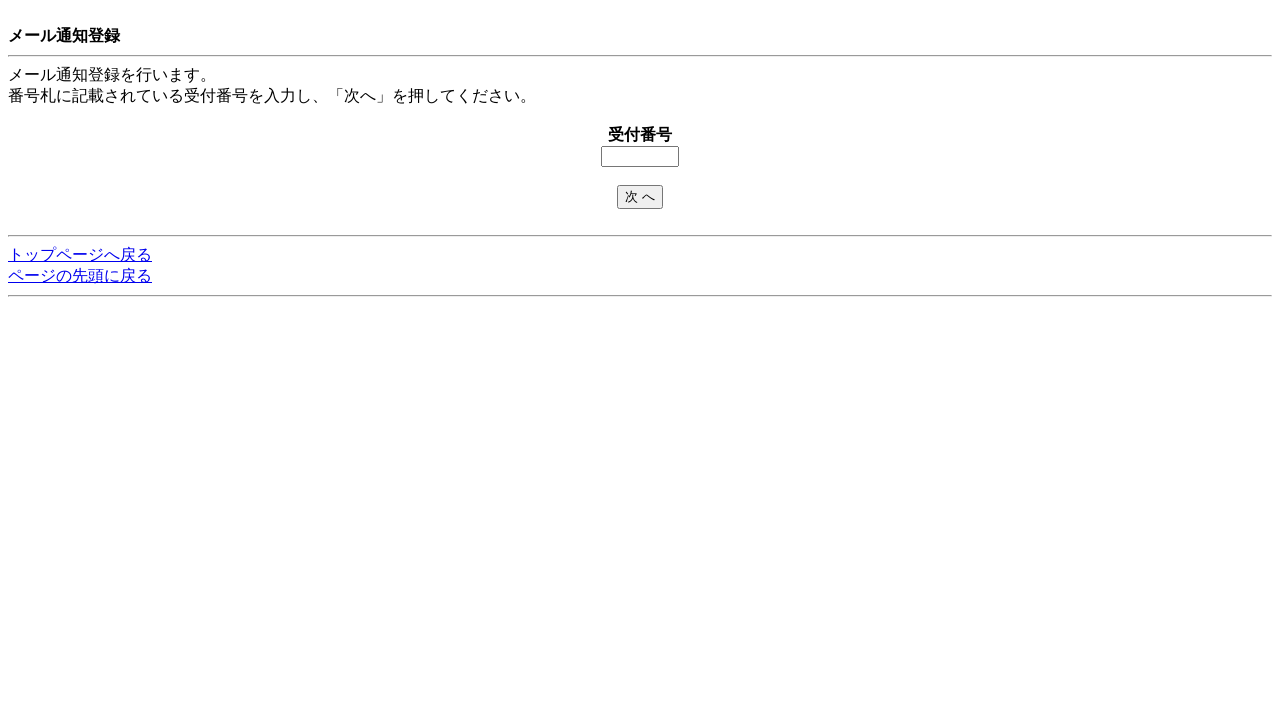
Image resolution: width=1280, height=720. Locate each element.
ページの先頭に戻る (80, 275)
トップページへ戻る (80, 254)
